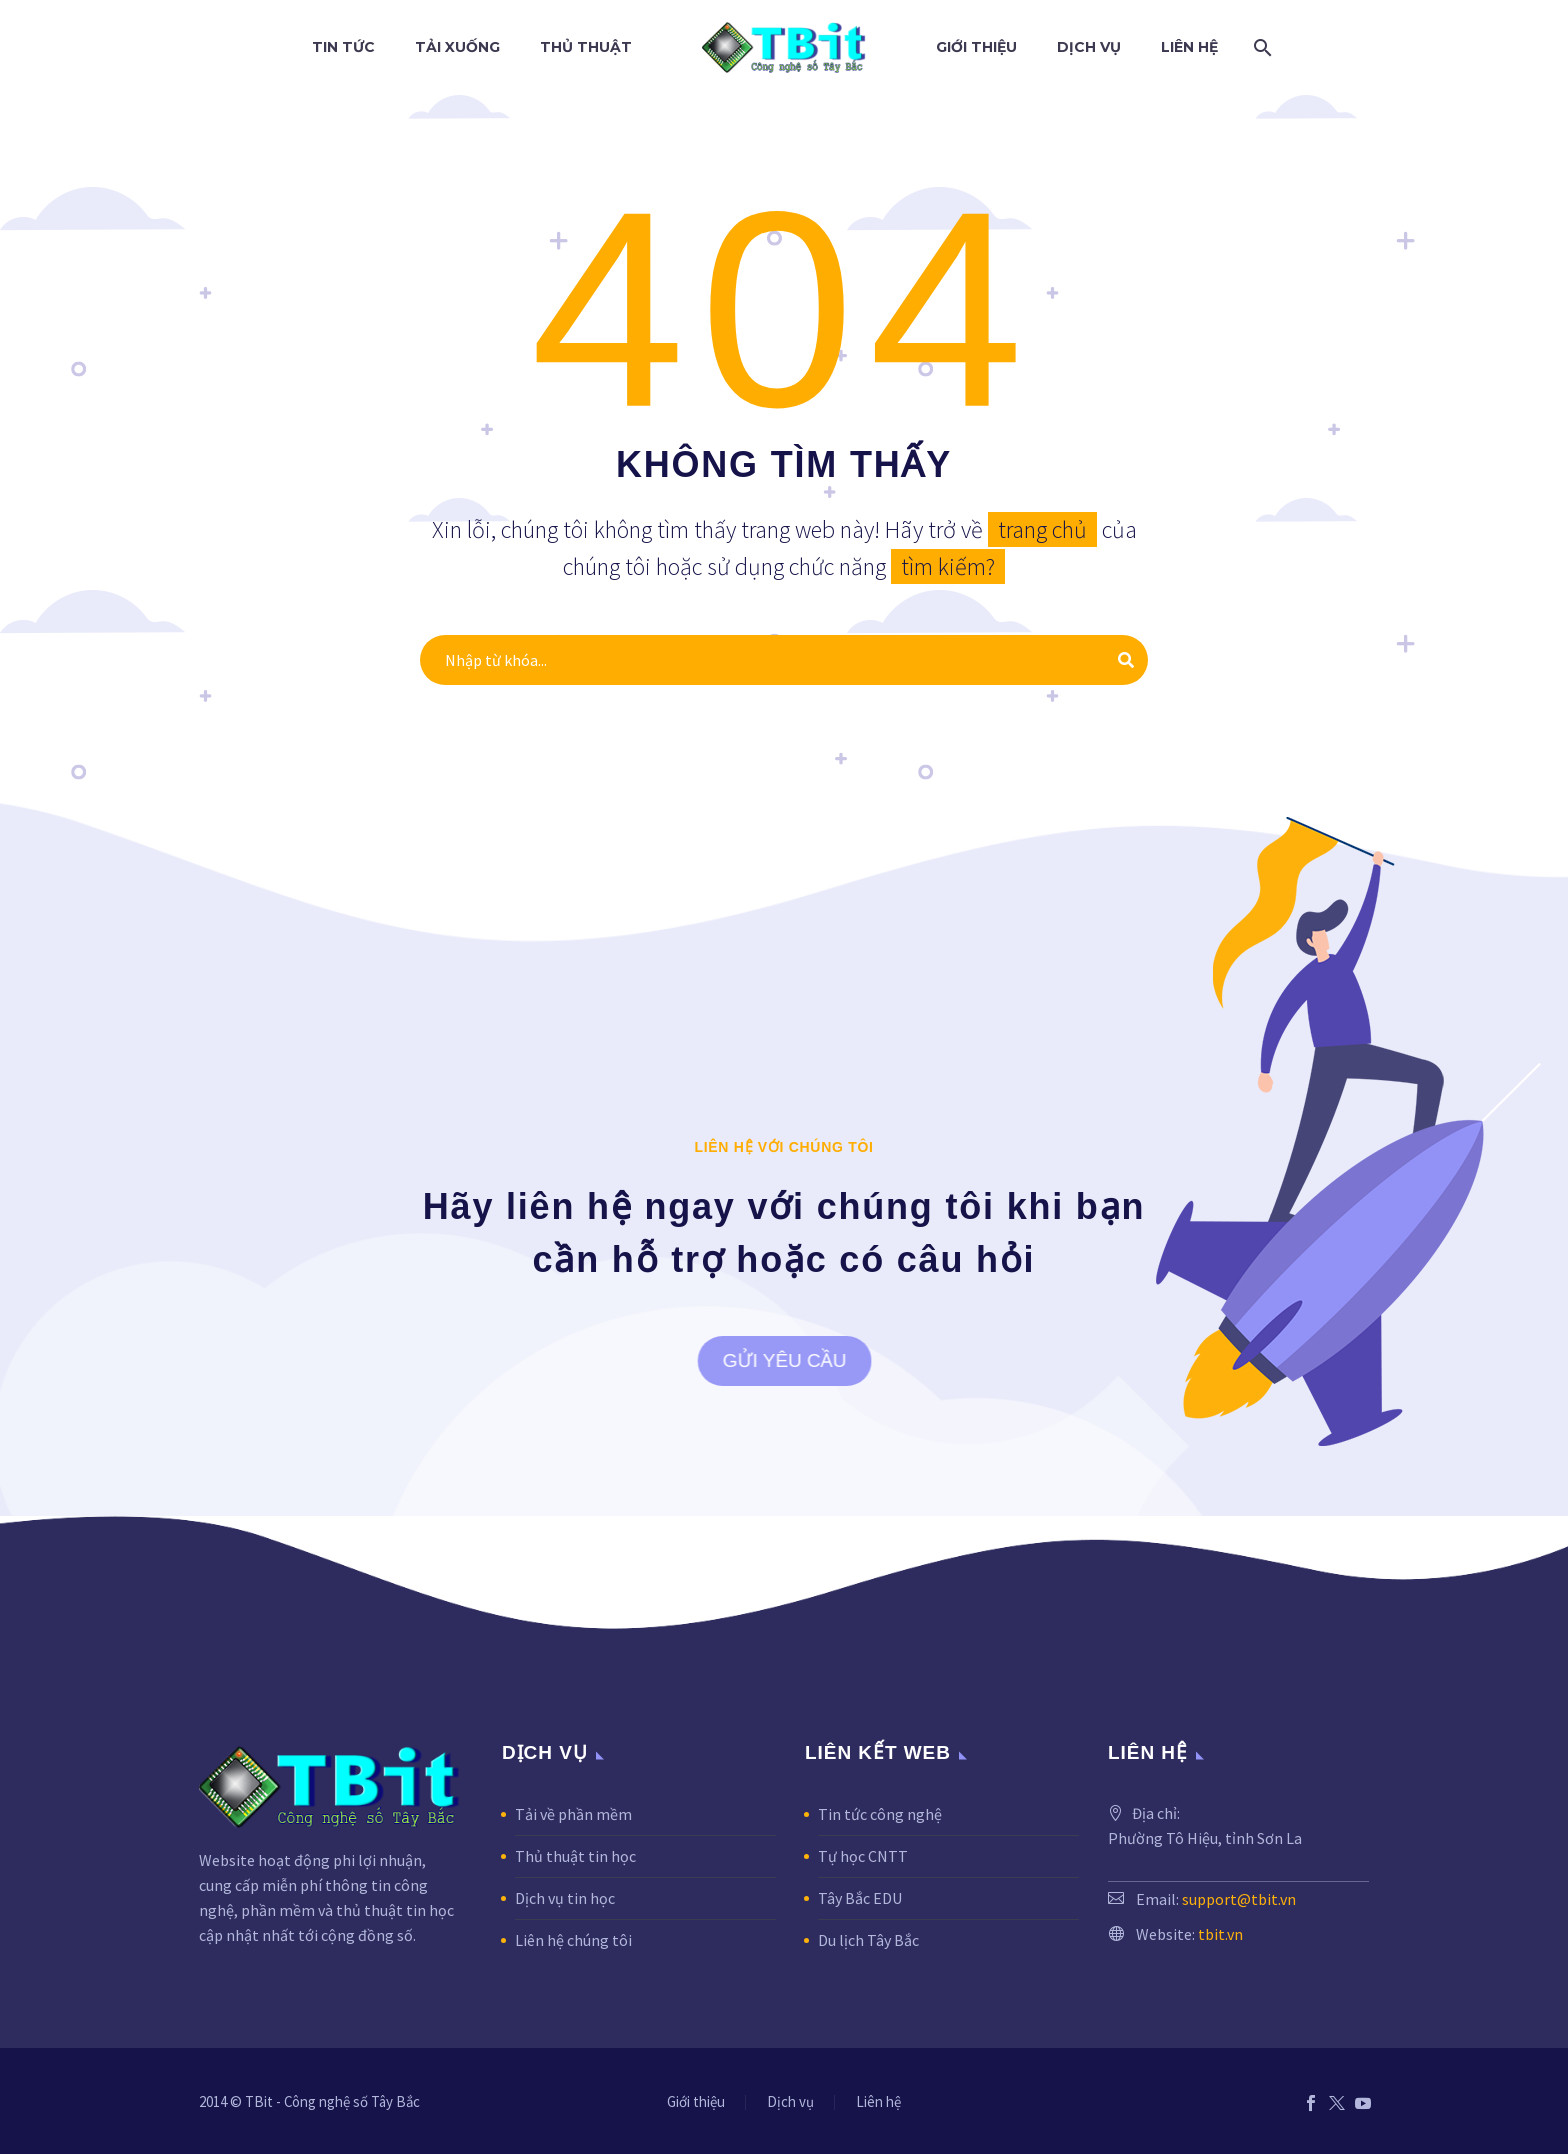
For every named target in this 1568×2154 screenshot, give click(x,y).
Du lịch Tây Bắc (868, 1940)
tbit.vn (1220, 1934)
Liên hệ (1189, 47)
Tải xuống (457, 47)
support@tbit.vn (1239, 1899)
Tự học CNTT (863, 1856)
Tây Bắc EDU (860, 1898)
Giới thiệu (976, 47)
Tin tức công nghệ (880, 1814)
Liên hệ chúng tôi (573, 1940)
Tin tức (343, 47)
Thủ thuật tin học (575, 1856)
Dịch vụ (1089, 47)
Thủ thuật (586, 47)
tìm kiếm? (948, 566)
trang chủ (1042, 529)
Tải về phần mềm (573, 1814)
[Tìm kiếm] (1259, 47)
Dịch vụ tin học (565, 1898)
